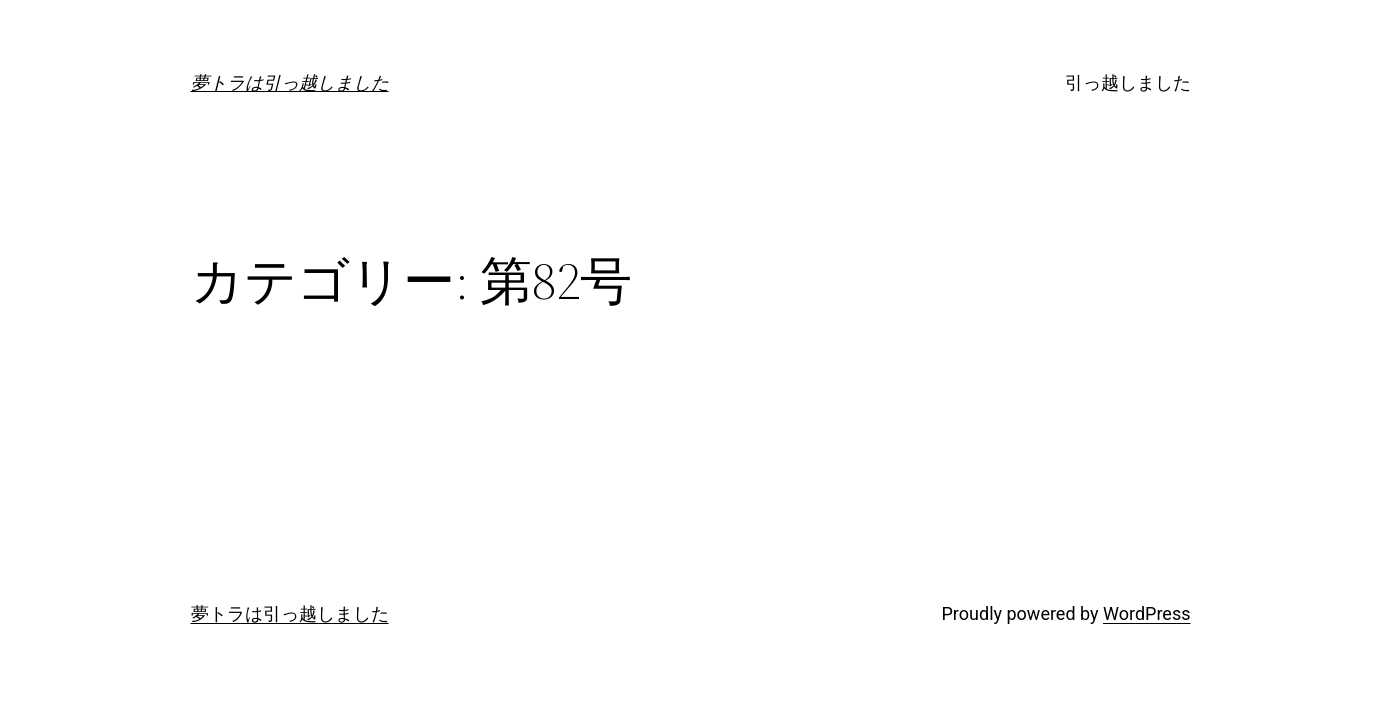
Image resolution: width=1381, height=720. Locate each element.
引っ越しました (1128, 82)
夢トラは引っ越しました (290, 82)
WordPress (1146, 613)
